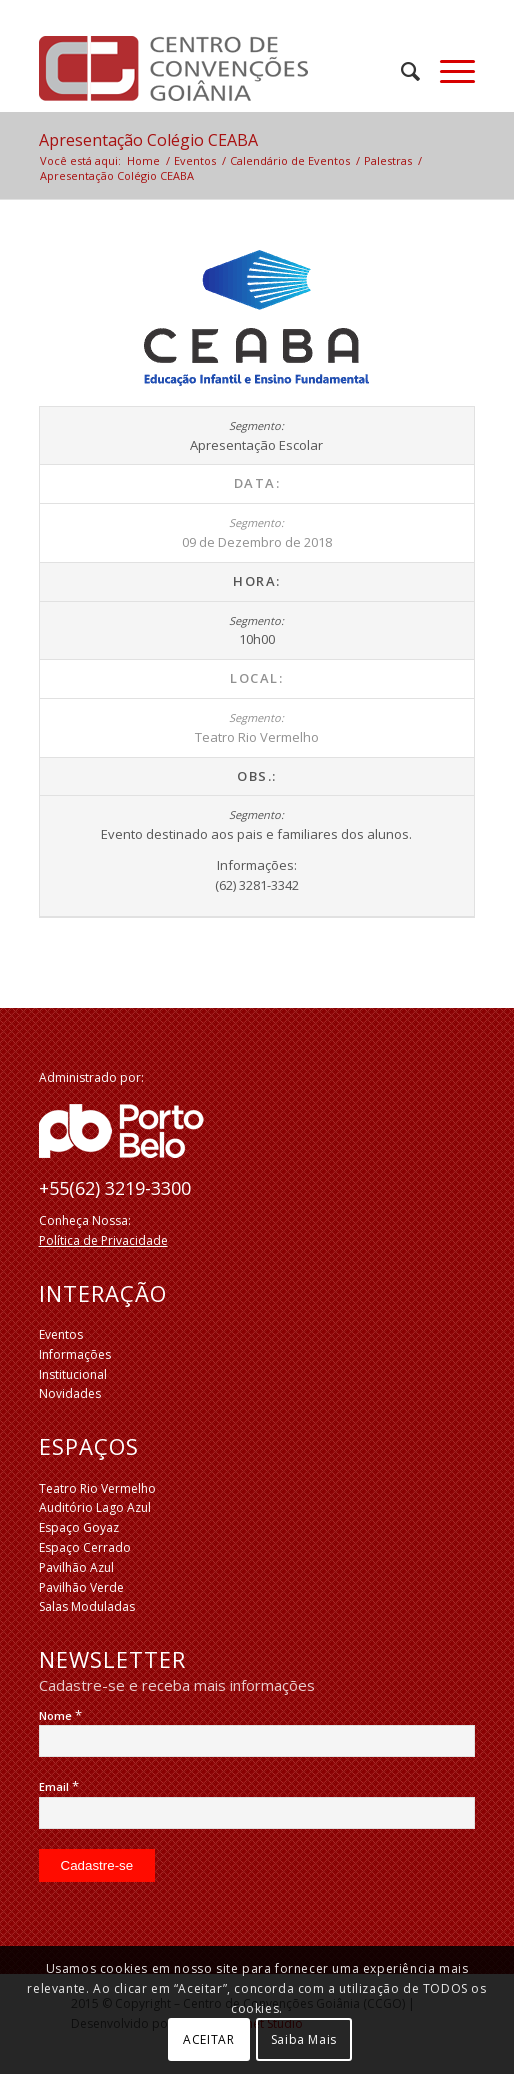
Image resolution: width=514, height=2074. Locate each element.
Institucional (73, 1374)
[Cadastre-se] (97, 1865)
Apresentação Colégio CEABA (148, 140)
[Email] (257, 1813)
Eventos (61, 1334)
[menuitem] (400, 71)
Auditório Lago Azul (95, 1507)
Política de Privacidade (103, 1240)
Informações (75, 1354)
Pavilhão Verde (81, 1587)
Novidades (70, 1393)
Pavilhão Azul (76, 1567)
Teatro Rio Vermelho (97, 1488)
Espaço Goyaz (79, 1527)
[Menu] (447, 71)
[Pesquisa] (400, 71)
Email (59, 1786)
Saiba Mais (304, 2039)
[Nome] (257, 1741)
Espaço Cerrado (85, 1547)
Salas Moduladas (87, 1606)
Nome (60, 1715)
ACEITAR (208, 2039)
